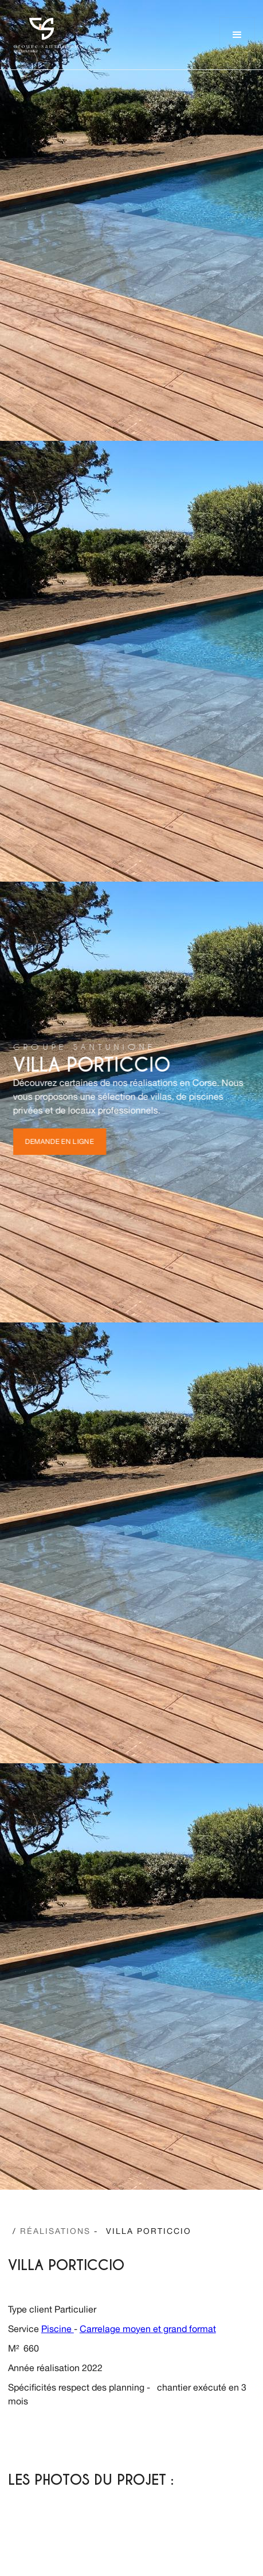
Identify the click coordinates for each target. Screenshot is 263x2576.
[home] (45, 35)
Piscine (57, 2328)
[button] (237, 35)
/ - (55, 2231)
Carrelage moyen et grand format (148, 2328)
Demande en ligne (59, 1142)
